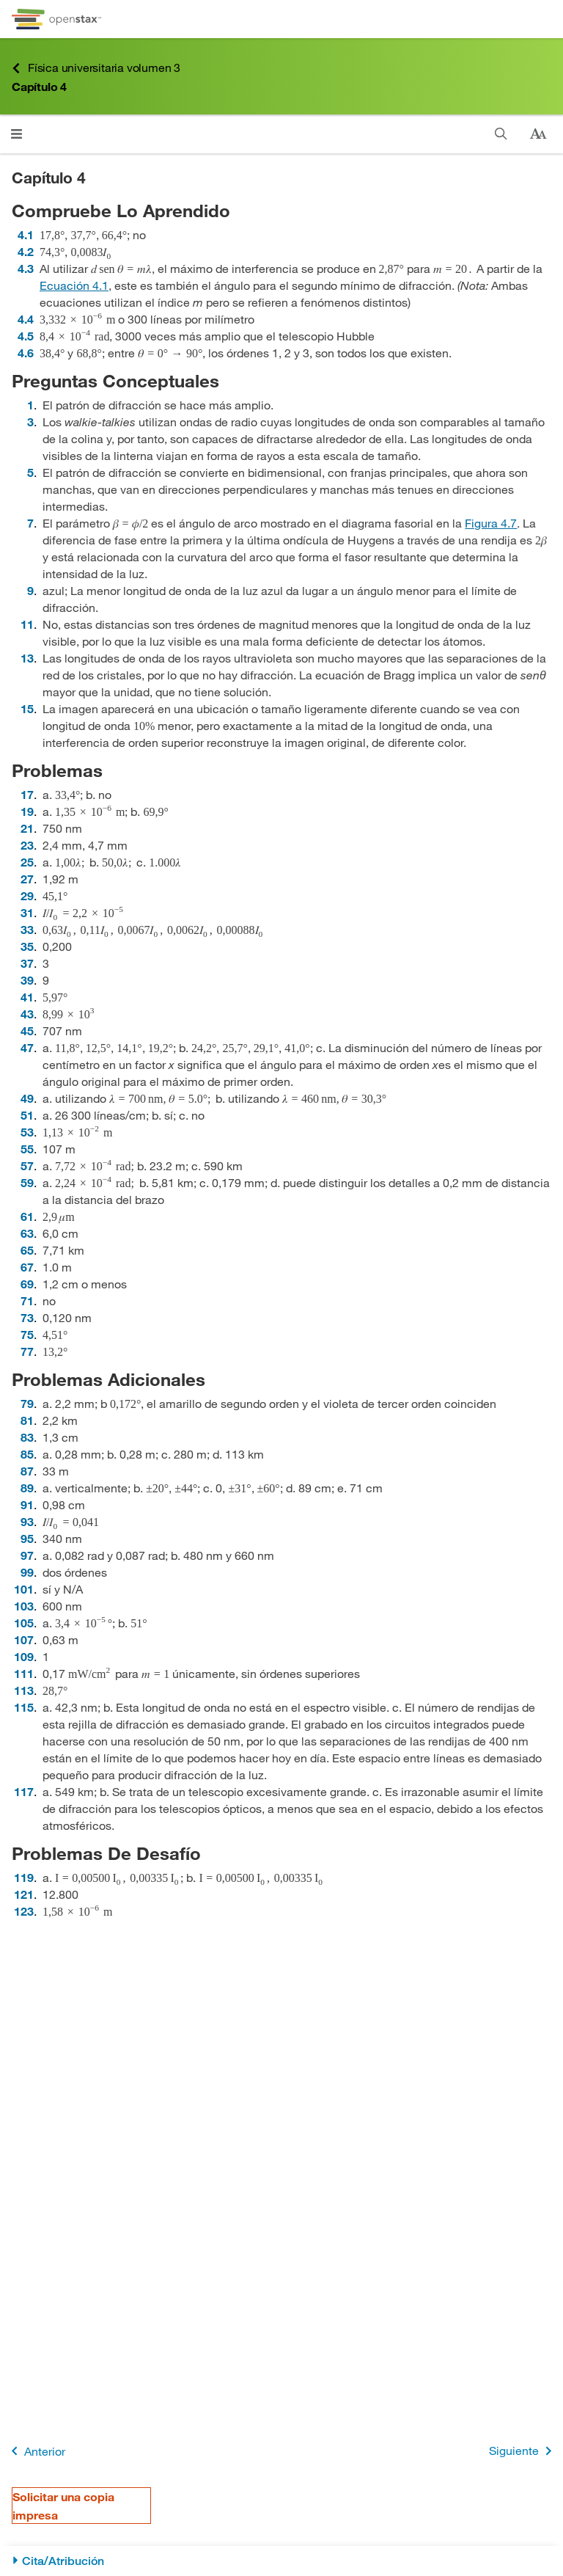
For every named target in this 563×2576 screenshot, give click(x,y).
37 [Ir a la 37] (27, 963)
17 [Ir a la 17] (27, 794)
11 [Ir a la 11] (27, 624)
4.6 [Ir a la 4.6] (26, 353)
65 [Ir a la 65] (27, 1250)
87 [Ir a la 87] (27, 1471)
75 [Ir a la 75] (27, 1334)
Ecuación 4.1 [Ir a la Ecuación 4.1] (74, 285)
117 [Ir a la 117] (24, 1791)
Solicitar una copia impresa (63, 2505)
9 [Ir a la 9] (30, 590)
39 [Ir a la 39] (27, 980)
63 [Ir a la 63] (27, 1233)
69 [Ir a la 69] (27, 1284)
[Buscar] (501, 133)
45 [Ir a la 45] (27, 1030)
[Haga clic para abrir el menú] (16, 133)
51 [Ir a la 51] (27, 1115)
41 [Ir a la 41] (27, 997)
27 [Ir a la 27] (27, 879)
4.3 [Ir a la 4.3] (26, 268)
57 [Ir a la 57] (27, 1165)
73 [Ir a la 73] (27, 1317)
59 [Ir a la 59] (27, 1182)
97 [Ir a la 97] (27, 1555)
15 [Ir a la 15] (27, 708)
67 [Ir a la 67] (27, 1267)
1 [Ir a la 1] (30, 405)
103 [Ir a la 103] (24, 1606)
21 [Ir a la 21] (27, 828)
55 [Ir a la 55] (27, 1149)
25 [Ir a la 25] (27, 862)
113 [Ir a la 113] (24, 1690)
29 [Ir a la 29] (27, 895)
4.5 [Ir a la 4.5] (26, 336)
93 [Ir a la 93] (27, 1521)
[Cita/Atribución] (281, 2561)
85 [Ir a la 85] (27, 1454)
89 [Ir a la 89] (27, 1488)
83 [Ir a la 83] (27, 1437)
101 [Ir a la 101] (24, 1589)
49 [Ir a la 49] (27, 1098)
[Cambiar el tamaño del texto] (538, 134)
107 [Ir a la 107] (24, 1639)
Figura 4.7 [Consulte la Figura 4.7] (491, 523)
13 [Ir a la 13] (27, 658)
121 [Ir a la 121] (24, 1894)
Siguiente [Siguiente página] (523, 2451)
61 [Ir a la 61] (27, 1216)
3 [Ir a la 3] (30, 421)
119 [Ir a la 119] (24, 1877)
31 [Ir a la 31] (27, 912)
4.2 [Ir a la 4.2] (26, 251)
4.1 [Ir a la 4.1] (26, 234)
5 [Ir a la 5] (30, 472)
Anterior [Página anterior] (35, 2451)
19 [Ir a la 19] (27, 811)
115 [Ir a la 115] (24, 1707)
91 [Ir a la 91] (27, 1504)
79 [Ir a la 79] (27, 1403)
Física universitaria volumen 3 (96, 68)
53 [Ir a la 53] (27, 1132)
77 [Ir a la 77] (27, 1351)
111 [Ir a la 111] (24, 1673)
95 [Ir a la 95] (27, 1538)
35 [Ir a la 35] (27, 946)
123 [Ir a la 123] (24, 1911)
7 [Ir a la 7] (30, 523)
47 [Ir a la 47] (27, 1047)
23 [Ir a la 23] (27, 845)
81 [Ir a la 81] (27, 1420)
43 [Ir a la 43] (27, 1014)
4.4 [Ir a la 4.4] (26, 319)
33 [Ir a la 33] (27, 929)
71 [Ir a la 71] (27, 1300)
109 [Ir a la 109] (24, 1656)
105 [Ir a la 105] (24, 1623)
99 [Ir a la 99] (27, 1572)
